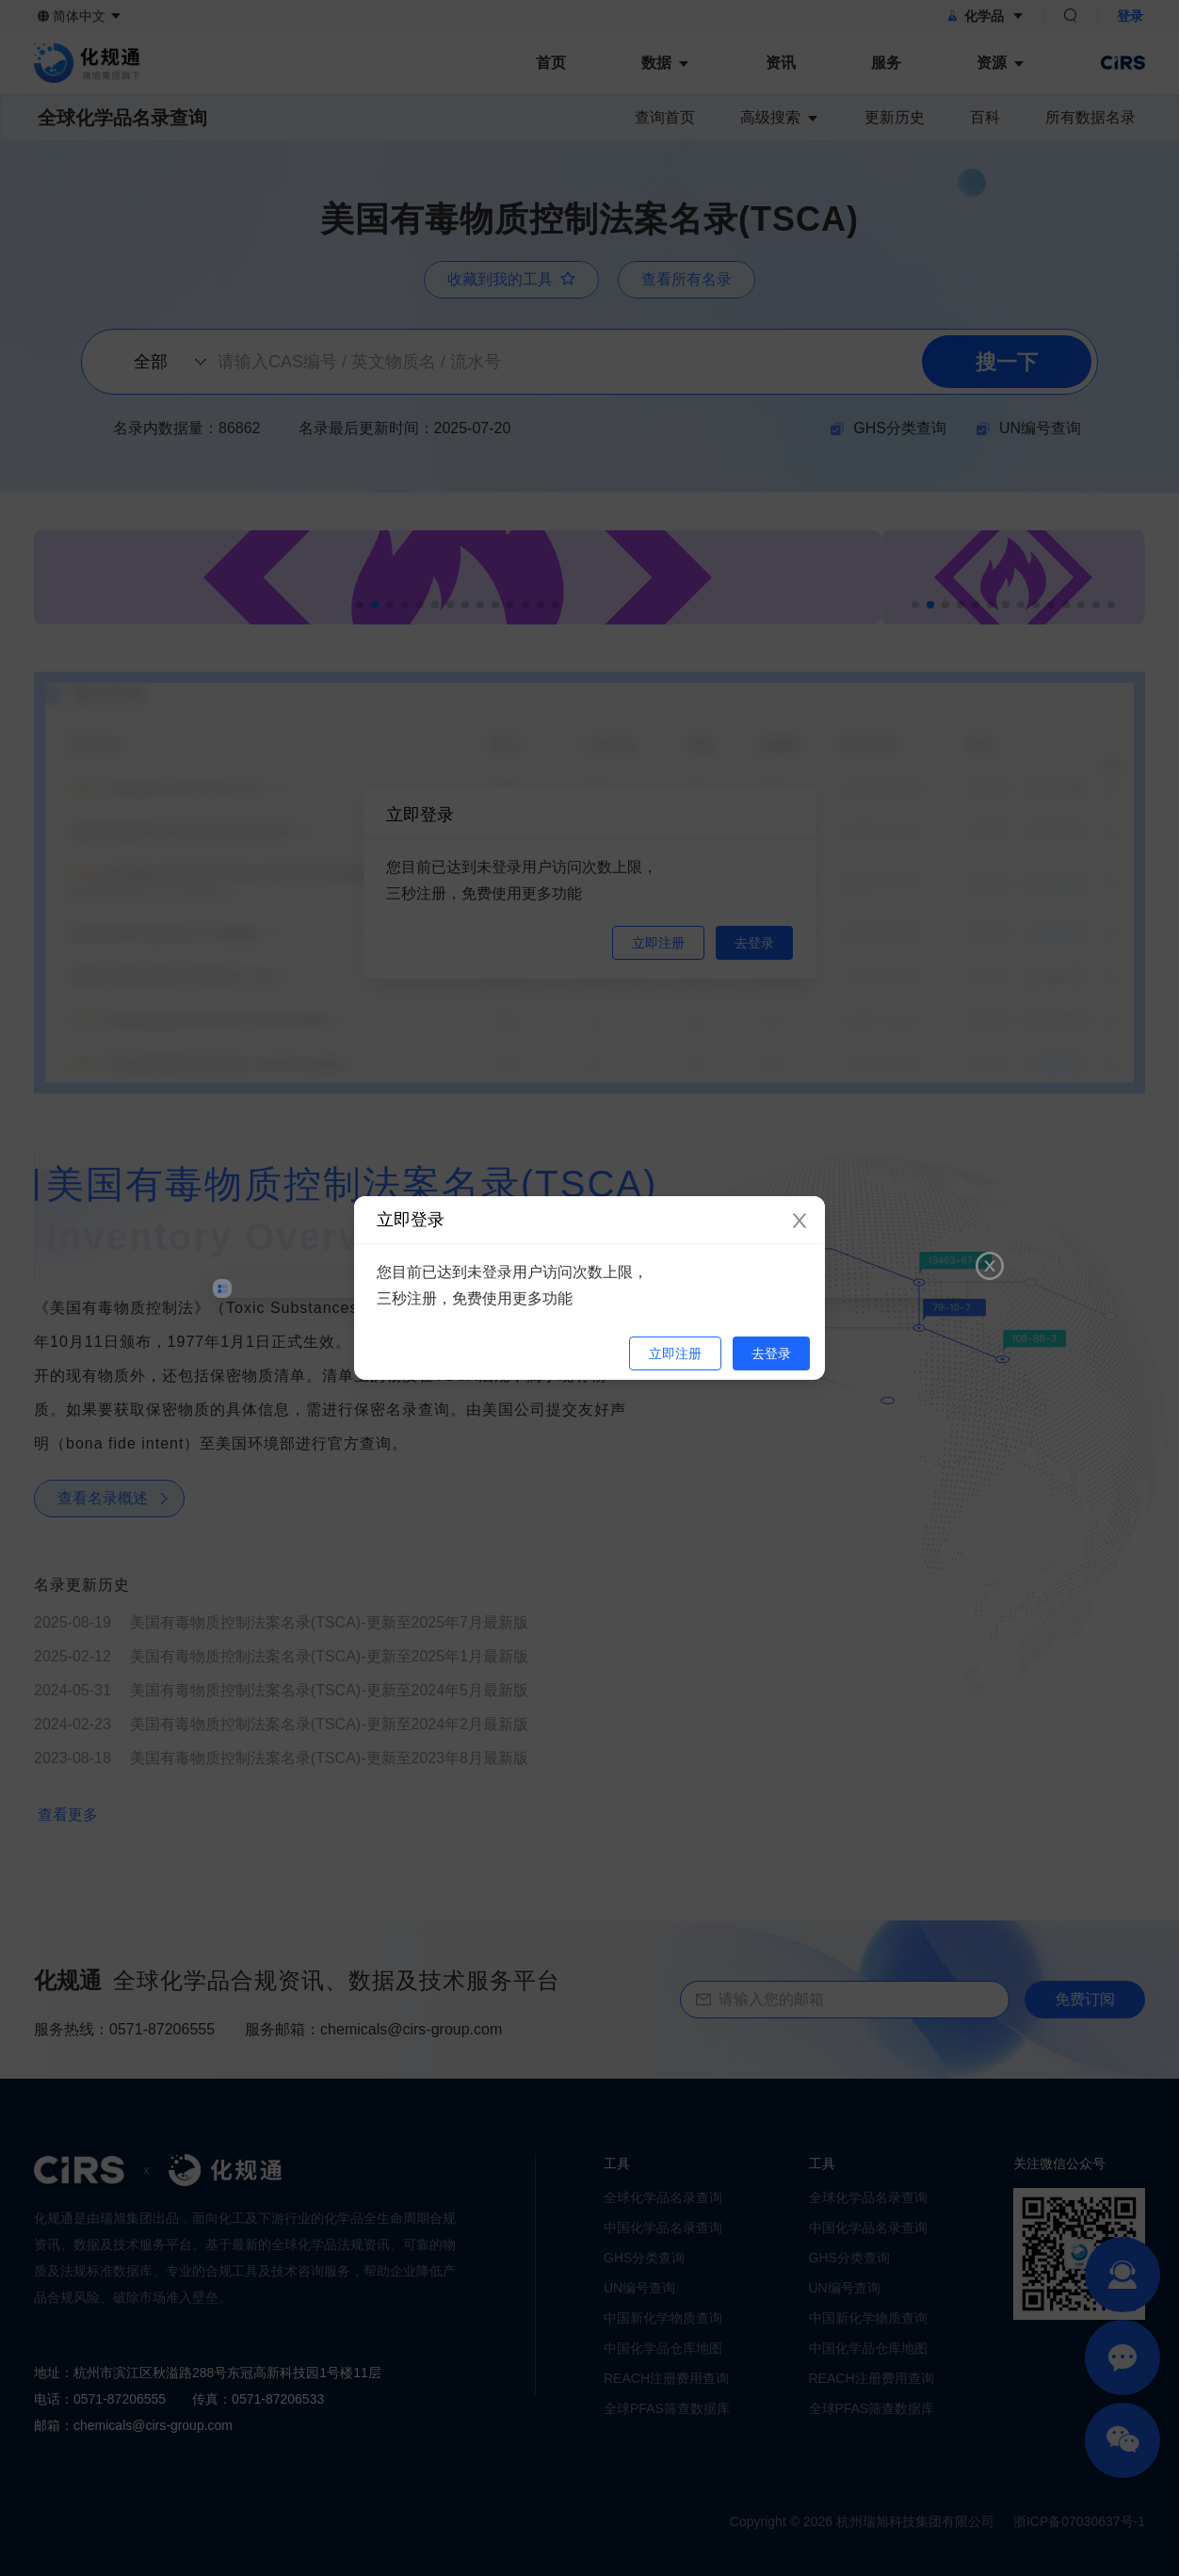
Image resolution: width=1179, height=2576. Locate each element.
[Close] (799, 1221)
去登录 (771, 1353)
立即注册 (675, 1353)
